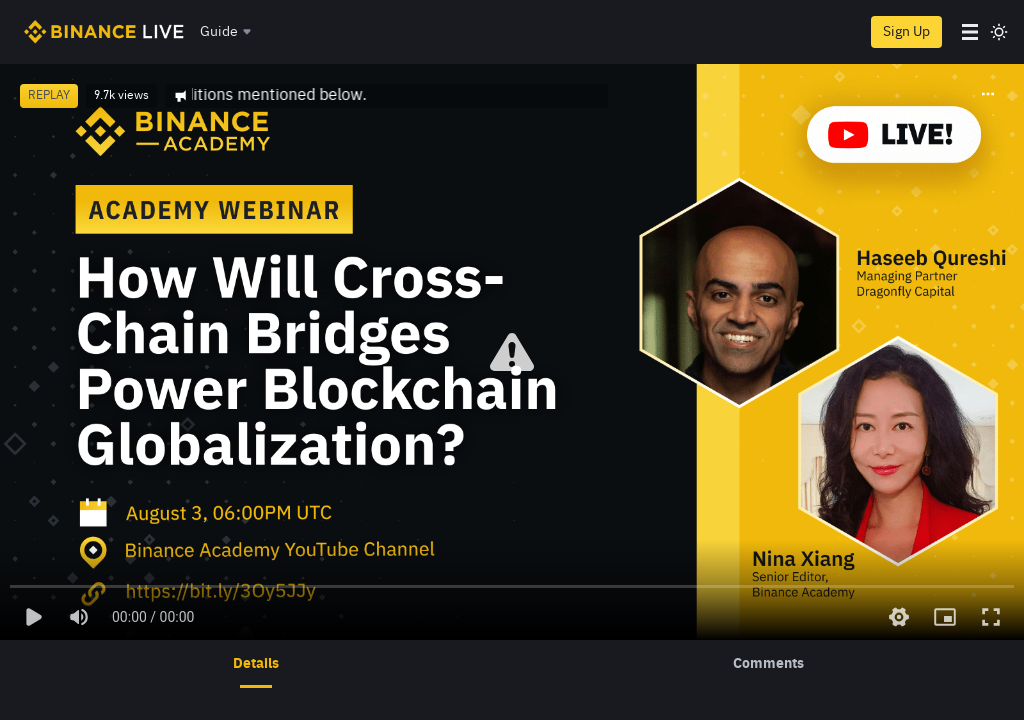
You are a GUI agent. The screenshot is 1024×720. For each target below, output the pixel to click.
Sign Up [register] (906, 32)
